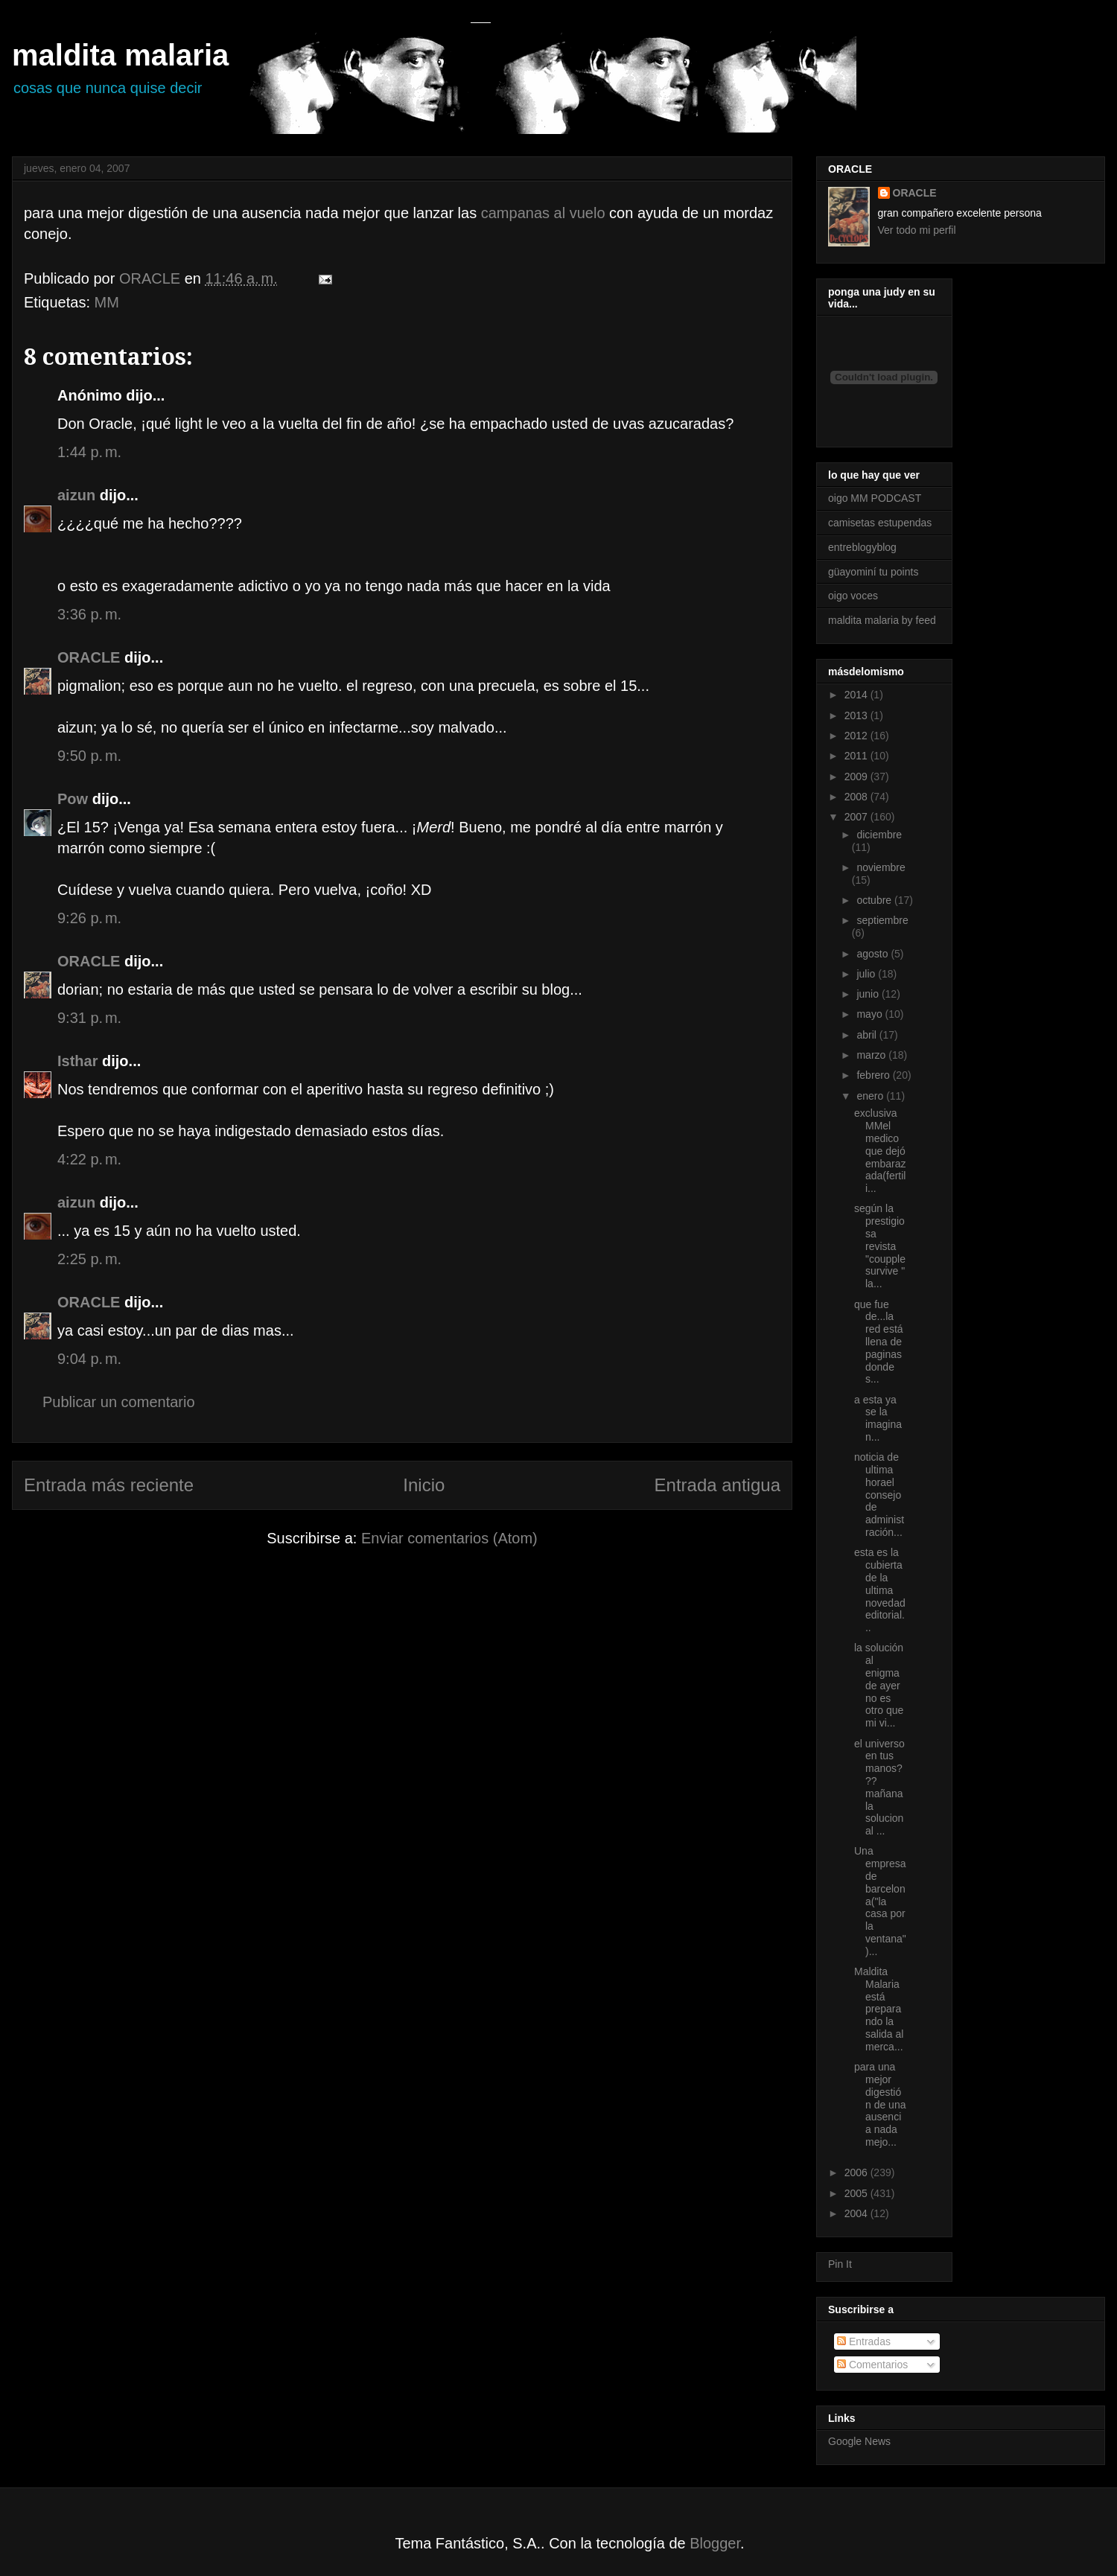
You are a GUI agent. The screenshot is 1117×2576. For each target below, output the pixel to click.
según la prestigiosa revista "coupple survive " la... (880, 1245)
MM (107, 302)
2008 (857, 797)
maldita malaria (120, 55)
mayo (870, 1014)
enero (871, 1096)
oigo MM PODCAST (874, 498)
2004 (857, 2213)
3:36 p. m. (89, 614)
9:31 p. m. (89, 1018)
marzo (872, 1055)
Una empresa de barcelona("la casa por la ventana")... (880, 1901)
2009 (857, 776)
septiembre (882, 920)
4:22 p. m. (89, 1159)
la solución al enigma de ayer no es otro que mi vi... (878, 1685)
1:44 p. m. (89, 452)
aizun (76, 495)
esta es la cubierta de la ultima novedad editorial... (880, 1589)
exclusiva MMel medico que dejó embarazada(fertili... (880, 1150)
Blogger (715, 2543)
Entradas (864, 2341)
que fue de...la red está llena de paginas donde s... (878, 1342)
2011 (857, 756)
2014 (857, 695)
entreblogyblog (862, 547)
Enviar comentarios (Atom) (449, 1538)
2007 (857, 817)
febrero (874, 1075)
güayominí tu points (873, 572)
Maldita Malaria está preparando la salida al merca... (878, 2009)
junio (868, 994)
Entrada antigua (717, 1485)
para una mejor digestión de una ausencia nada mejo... (880, 2104)
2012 (857, 736)
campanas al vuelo (543, 213)
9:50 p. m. (89, 755)
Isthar (77, 1061)
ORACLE (88, 657)
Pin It (840, 2264)
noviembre (880, 867)
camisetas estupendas (880, 523)
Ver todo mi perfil (917, 230)
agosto (873, 954)
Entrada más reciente (109, 1485)
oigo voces (853, 596)
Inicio (424, 1485)
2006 (857, 2172)
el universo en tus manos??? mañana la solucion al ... (879, 1787)
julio (867, 974)
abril (867, 1035)
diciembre (879, 835)
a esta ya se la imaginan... (878, 1418)
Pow (72, 799)
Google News (859, 2441)
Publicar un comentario (118, 1402)
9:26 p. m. (89, 918)
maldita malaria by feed (882, 620)
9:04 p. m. (89, 1359)
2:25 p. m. (89, 1259)
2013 (857, 715)
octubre (875, 900)
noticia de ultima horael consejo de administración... (879, 1494)
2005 (857, 2193)
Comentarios (872, 2365)
